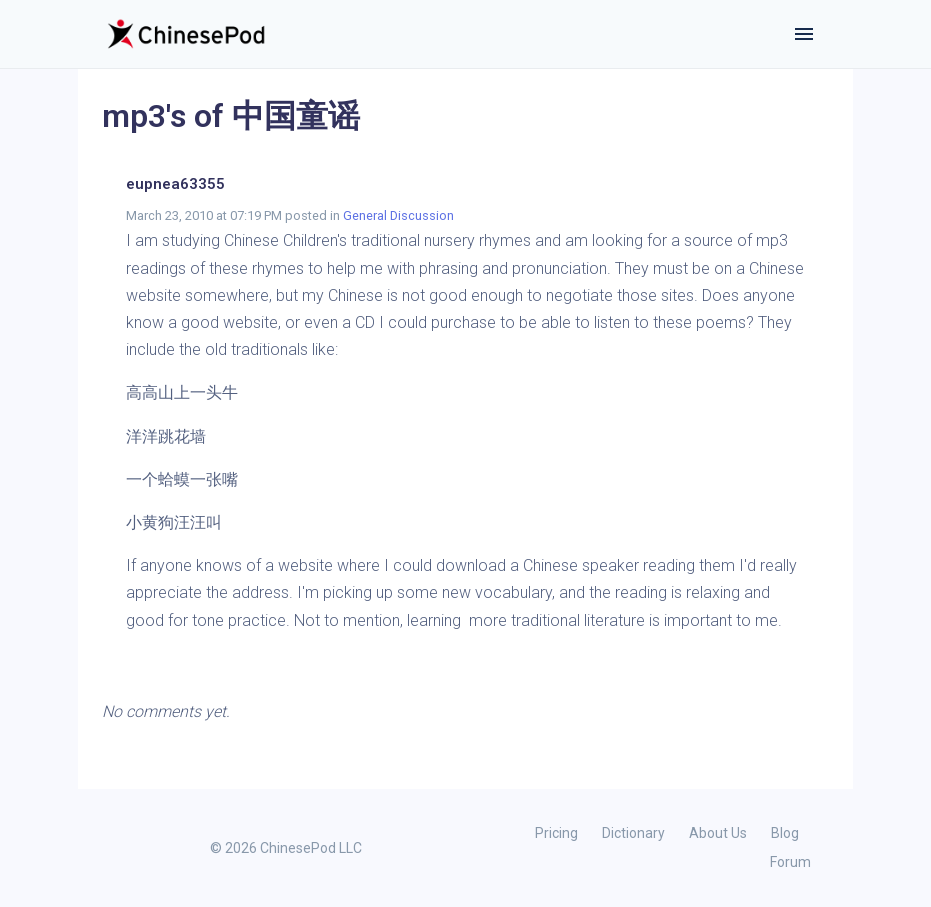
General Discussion (398, 215)
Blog (785, 833)
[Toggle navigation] (804, 34)
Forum (790, 862)
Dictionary (633, 833)
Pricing (556, 833)
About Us (718, 833)
